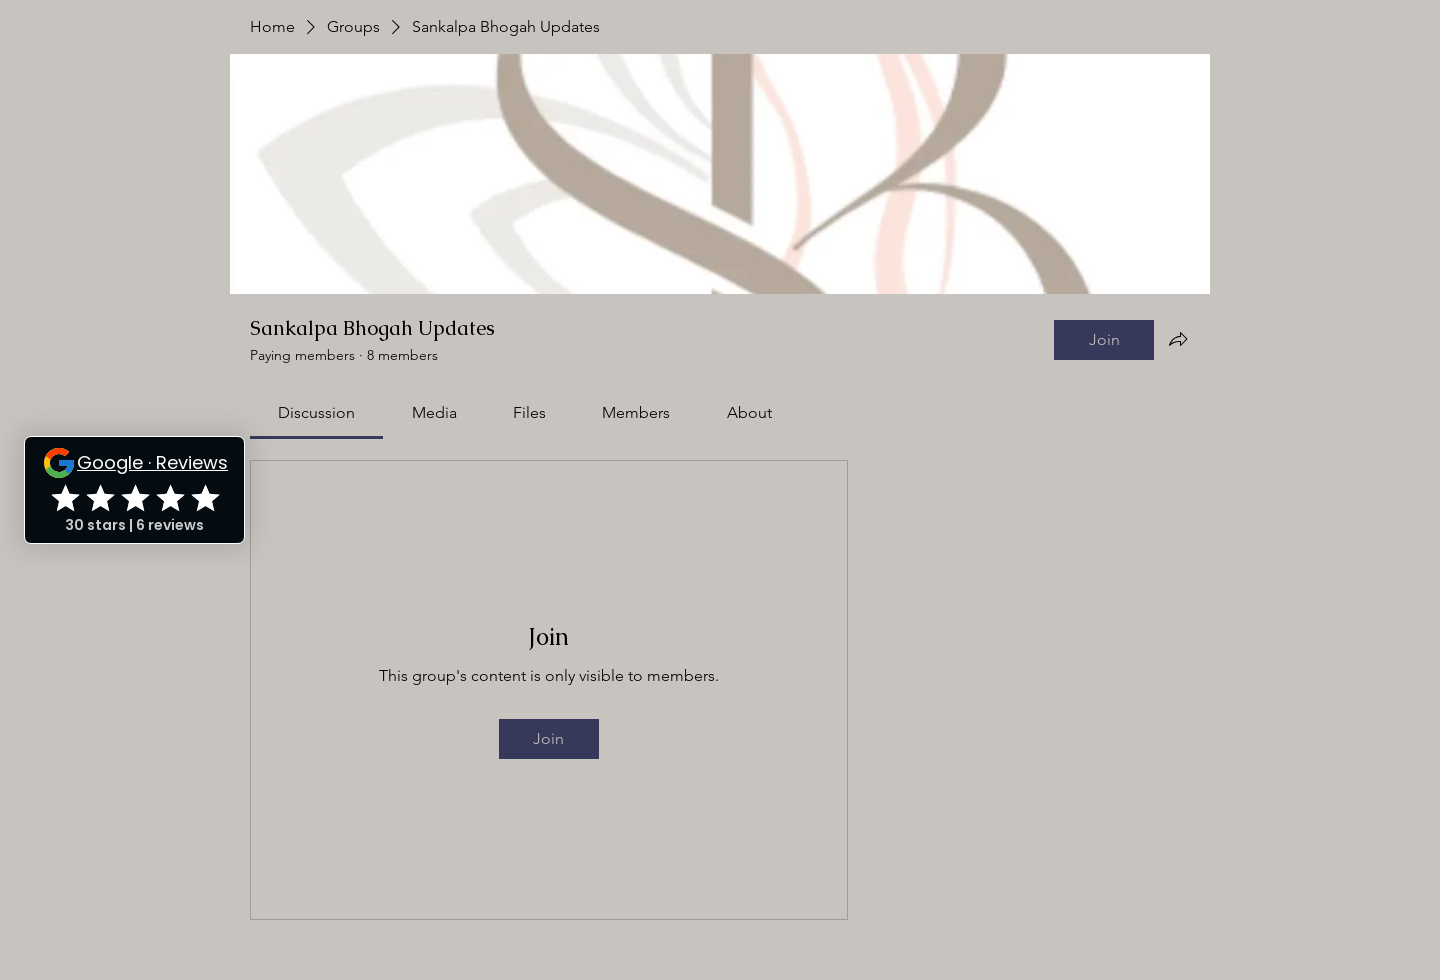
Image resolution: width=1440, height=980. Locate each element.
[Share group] (1178, 339)
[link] (316, 412)
